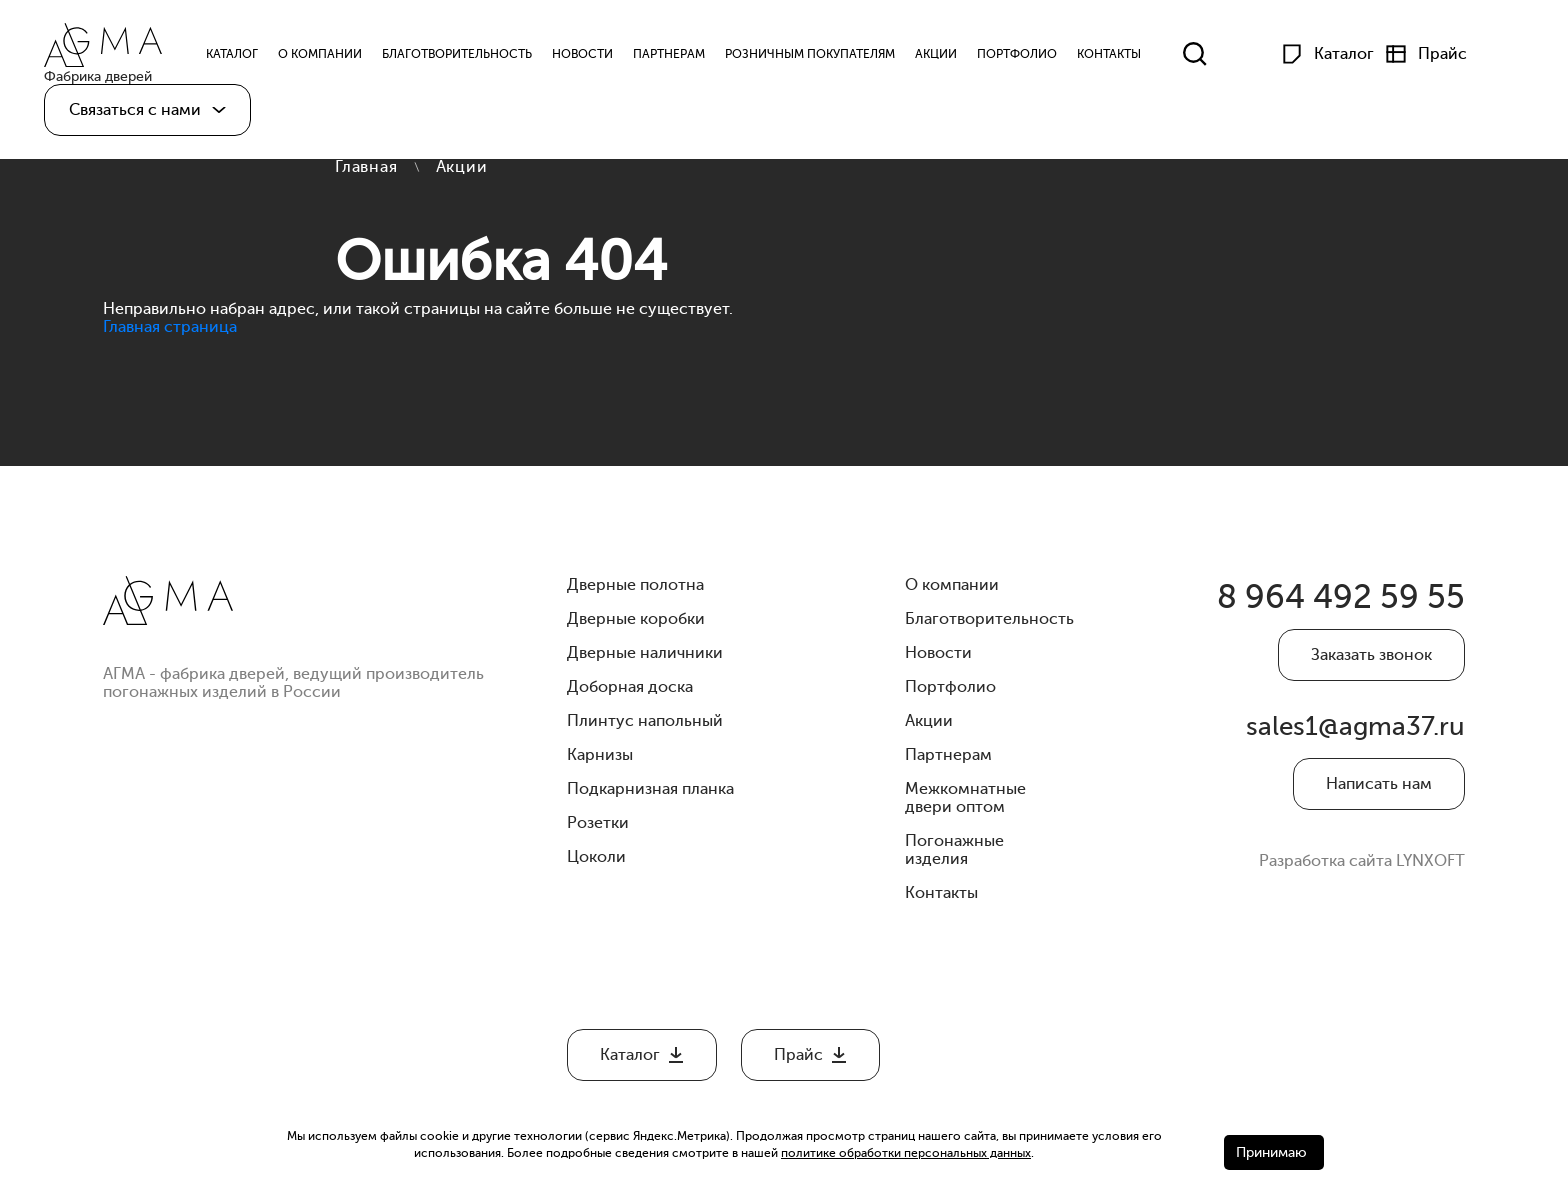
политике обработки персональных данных (906, 1153)
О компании (340, 58)
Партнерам (689, 58)
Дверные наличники (645, 653)
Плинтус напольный (645, 721)
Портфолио (1037, 58)
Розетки (598, 823)
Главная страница (170, 327)
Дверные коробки (636, 619)
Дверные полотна (635, 585)
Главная (366, 167)
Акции (956, 58)
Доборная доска (630, 687)
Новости (602, 58)
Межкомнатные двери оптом (965, 798)
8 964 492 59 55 (1315, 603)
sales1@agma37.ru (1364, 751)
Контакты (1129, 58)
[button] (147, 118)
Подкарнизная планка (650, 789)
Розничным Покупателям (830, 58)
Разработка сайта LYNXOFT (1362, 891)
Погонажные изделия (954, 850)
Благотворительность (477, 58)
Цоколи (596, 857)
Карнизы (600, 755)
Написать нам (1379, 814)
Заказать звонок (1371, 666)
